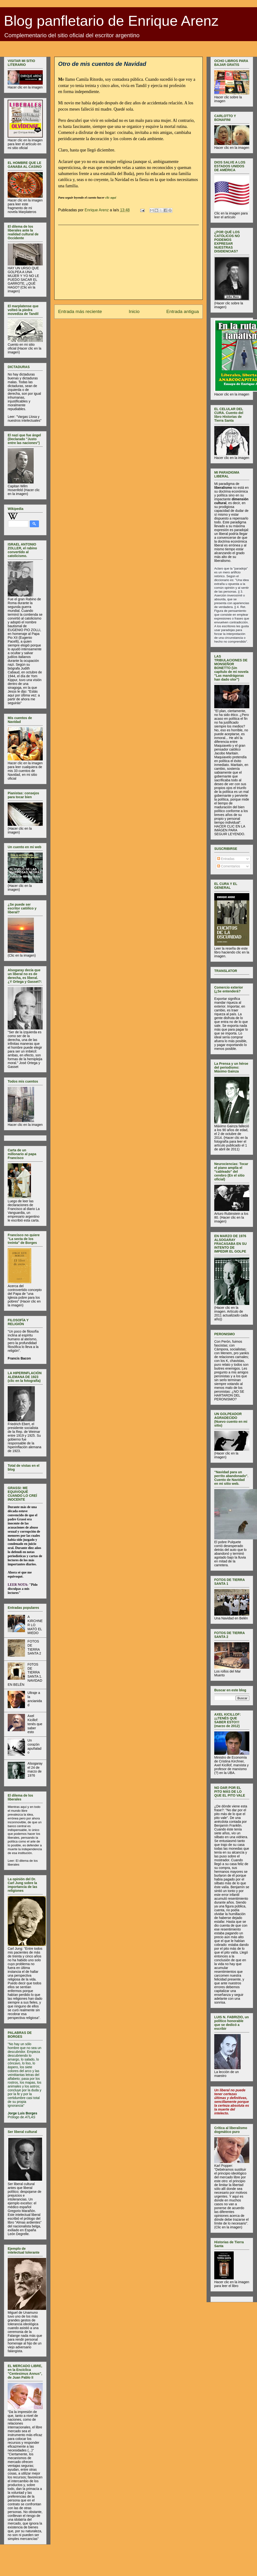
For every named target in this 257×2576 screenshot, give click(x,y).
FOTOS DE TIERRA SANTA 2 (34, 1647)
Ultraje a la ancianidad (35, 1699)
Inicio (134, 311)
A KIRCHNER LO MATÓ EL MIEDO (35, 1625)
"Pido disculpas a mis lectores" (22, 1589)
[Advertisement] (128, 262)
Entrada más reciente (80, 311)
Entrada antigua (182, 311)
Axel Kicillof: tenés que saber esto (35, 1724)
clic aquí (110, 197)
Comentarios (228, 866)
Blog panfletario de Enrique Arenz (111, 21)
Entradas (225, 859)
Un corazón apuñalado (35, 1746)
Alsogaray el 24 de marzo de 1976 (35, 1769)
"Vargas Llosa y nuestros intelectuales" (24, 418)
